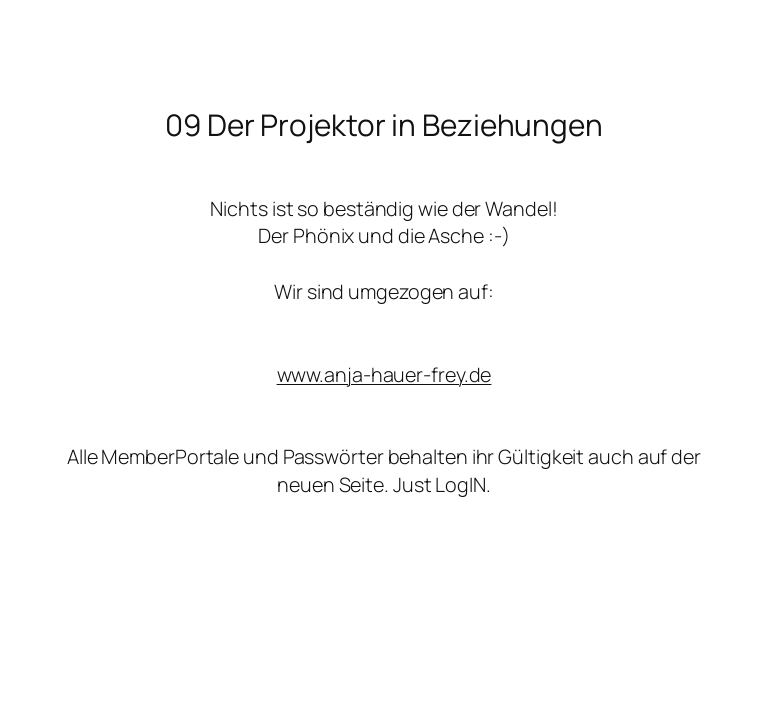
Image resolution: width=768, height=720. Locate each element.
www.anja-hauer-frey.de (384, 374)
